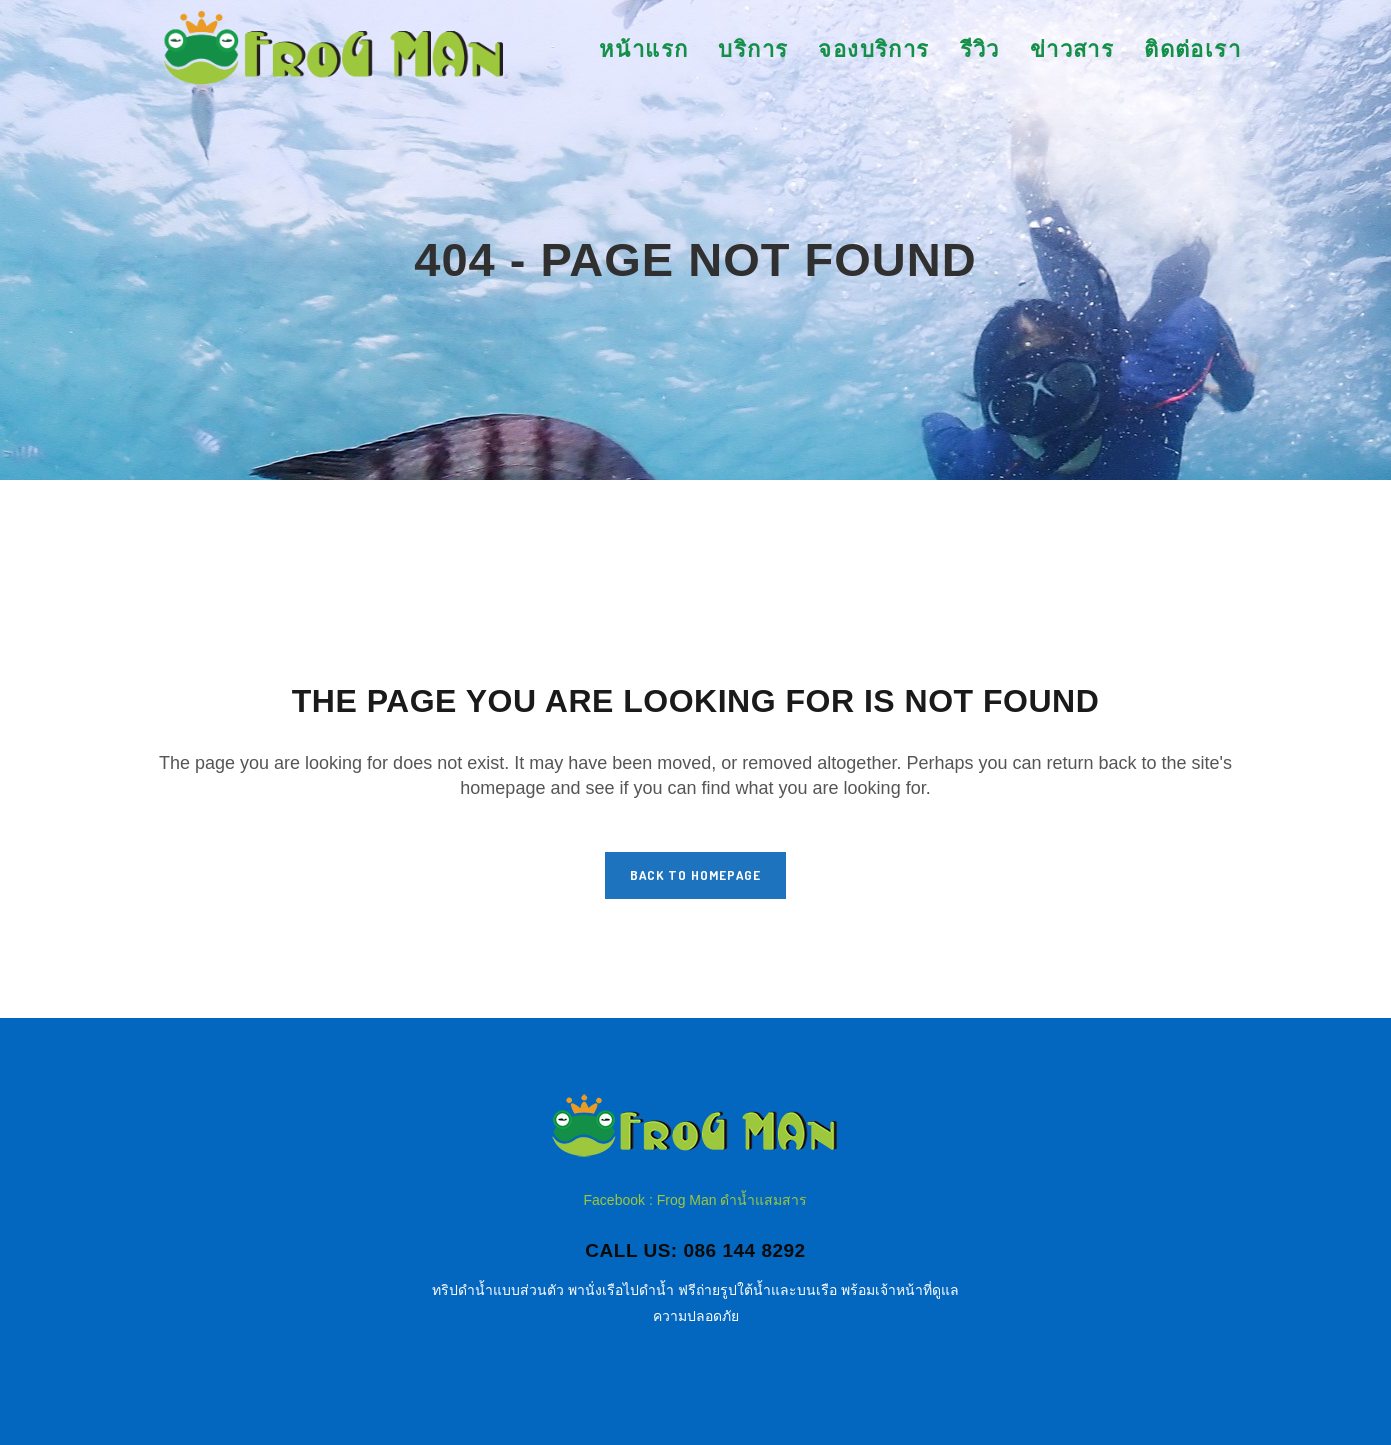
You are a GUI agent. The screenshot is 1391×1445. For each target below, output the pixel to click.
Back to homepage (695, 875)
